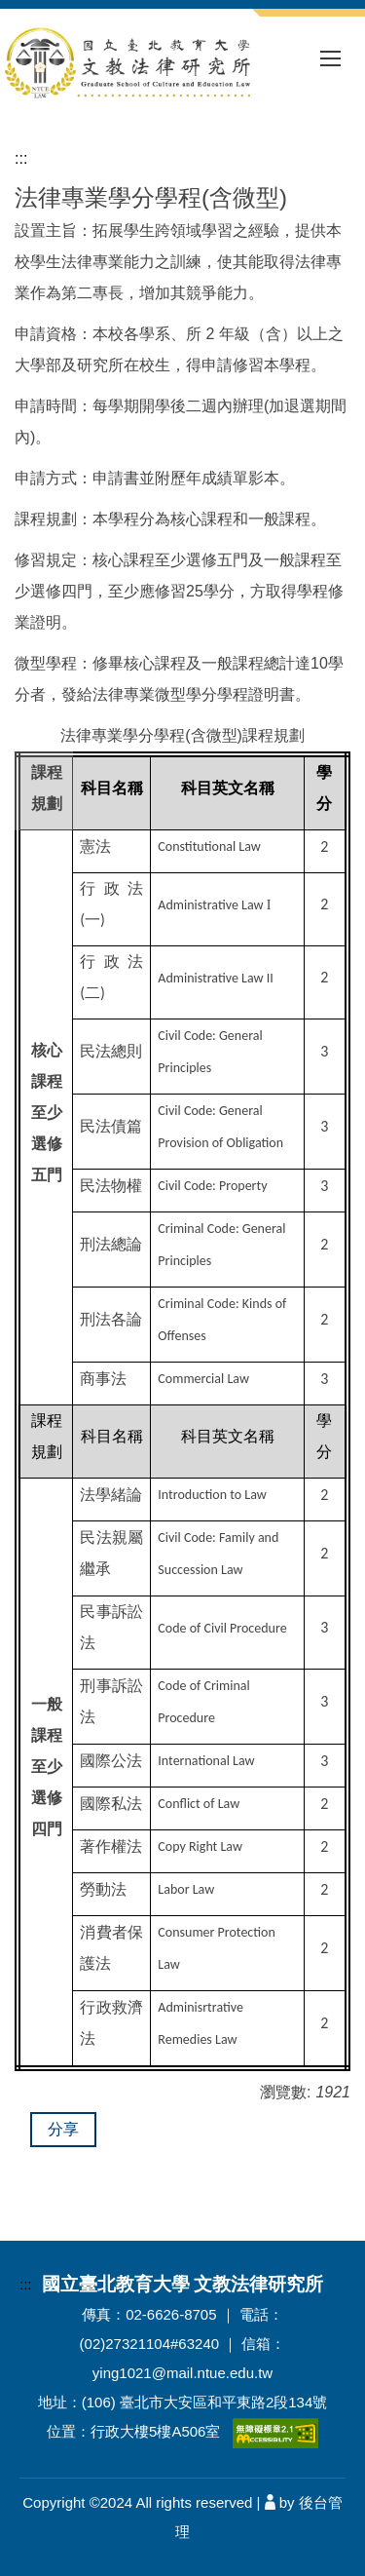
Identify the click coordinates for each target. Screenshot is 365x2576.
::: (21, 158)
